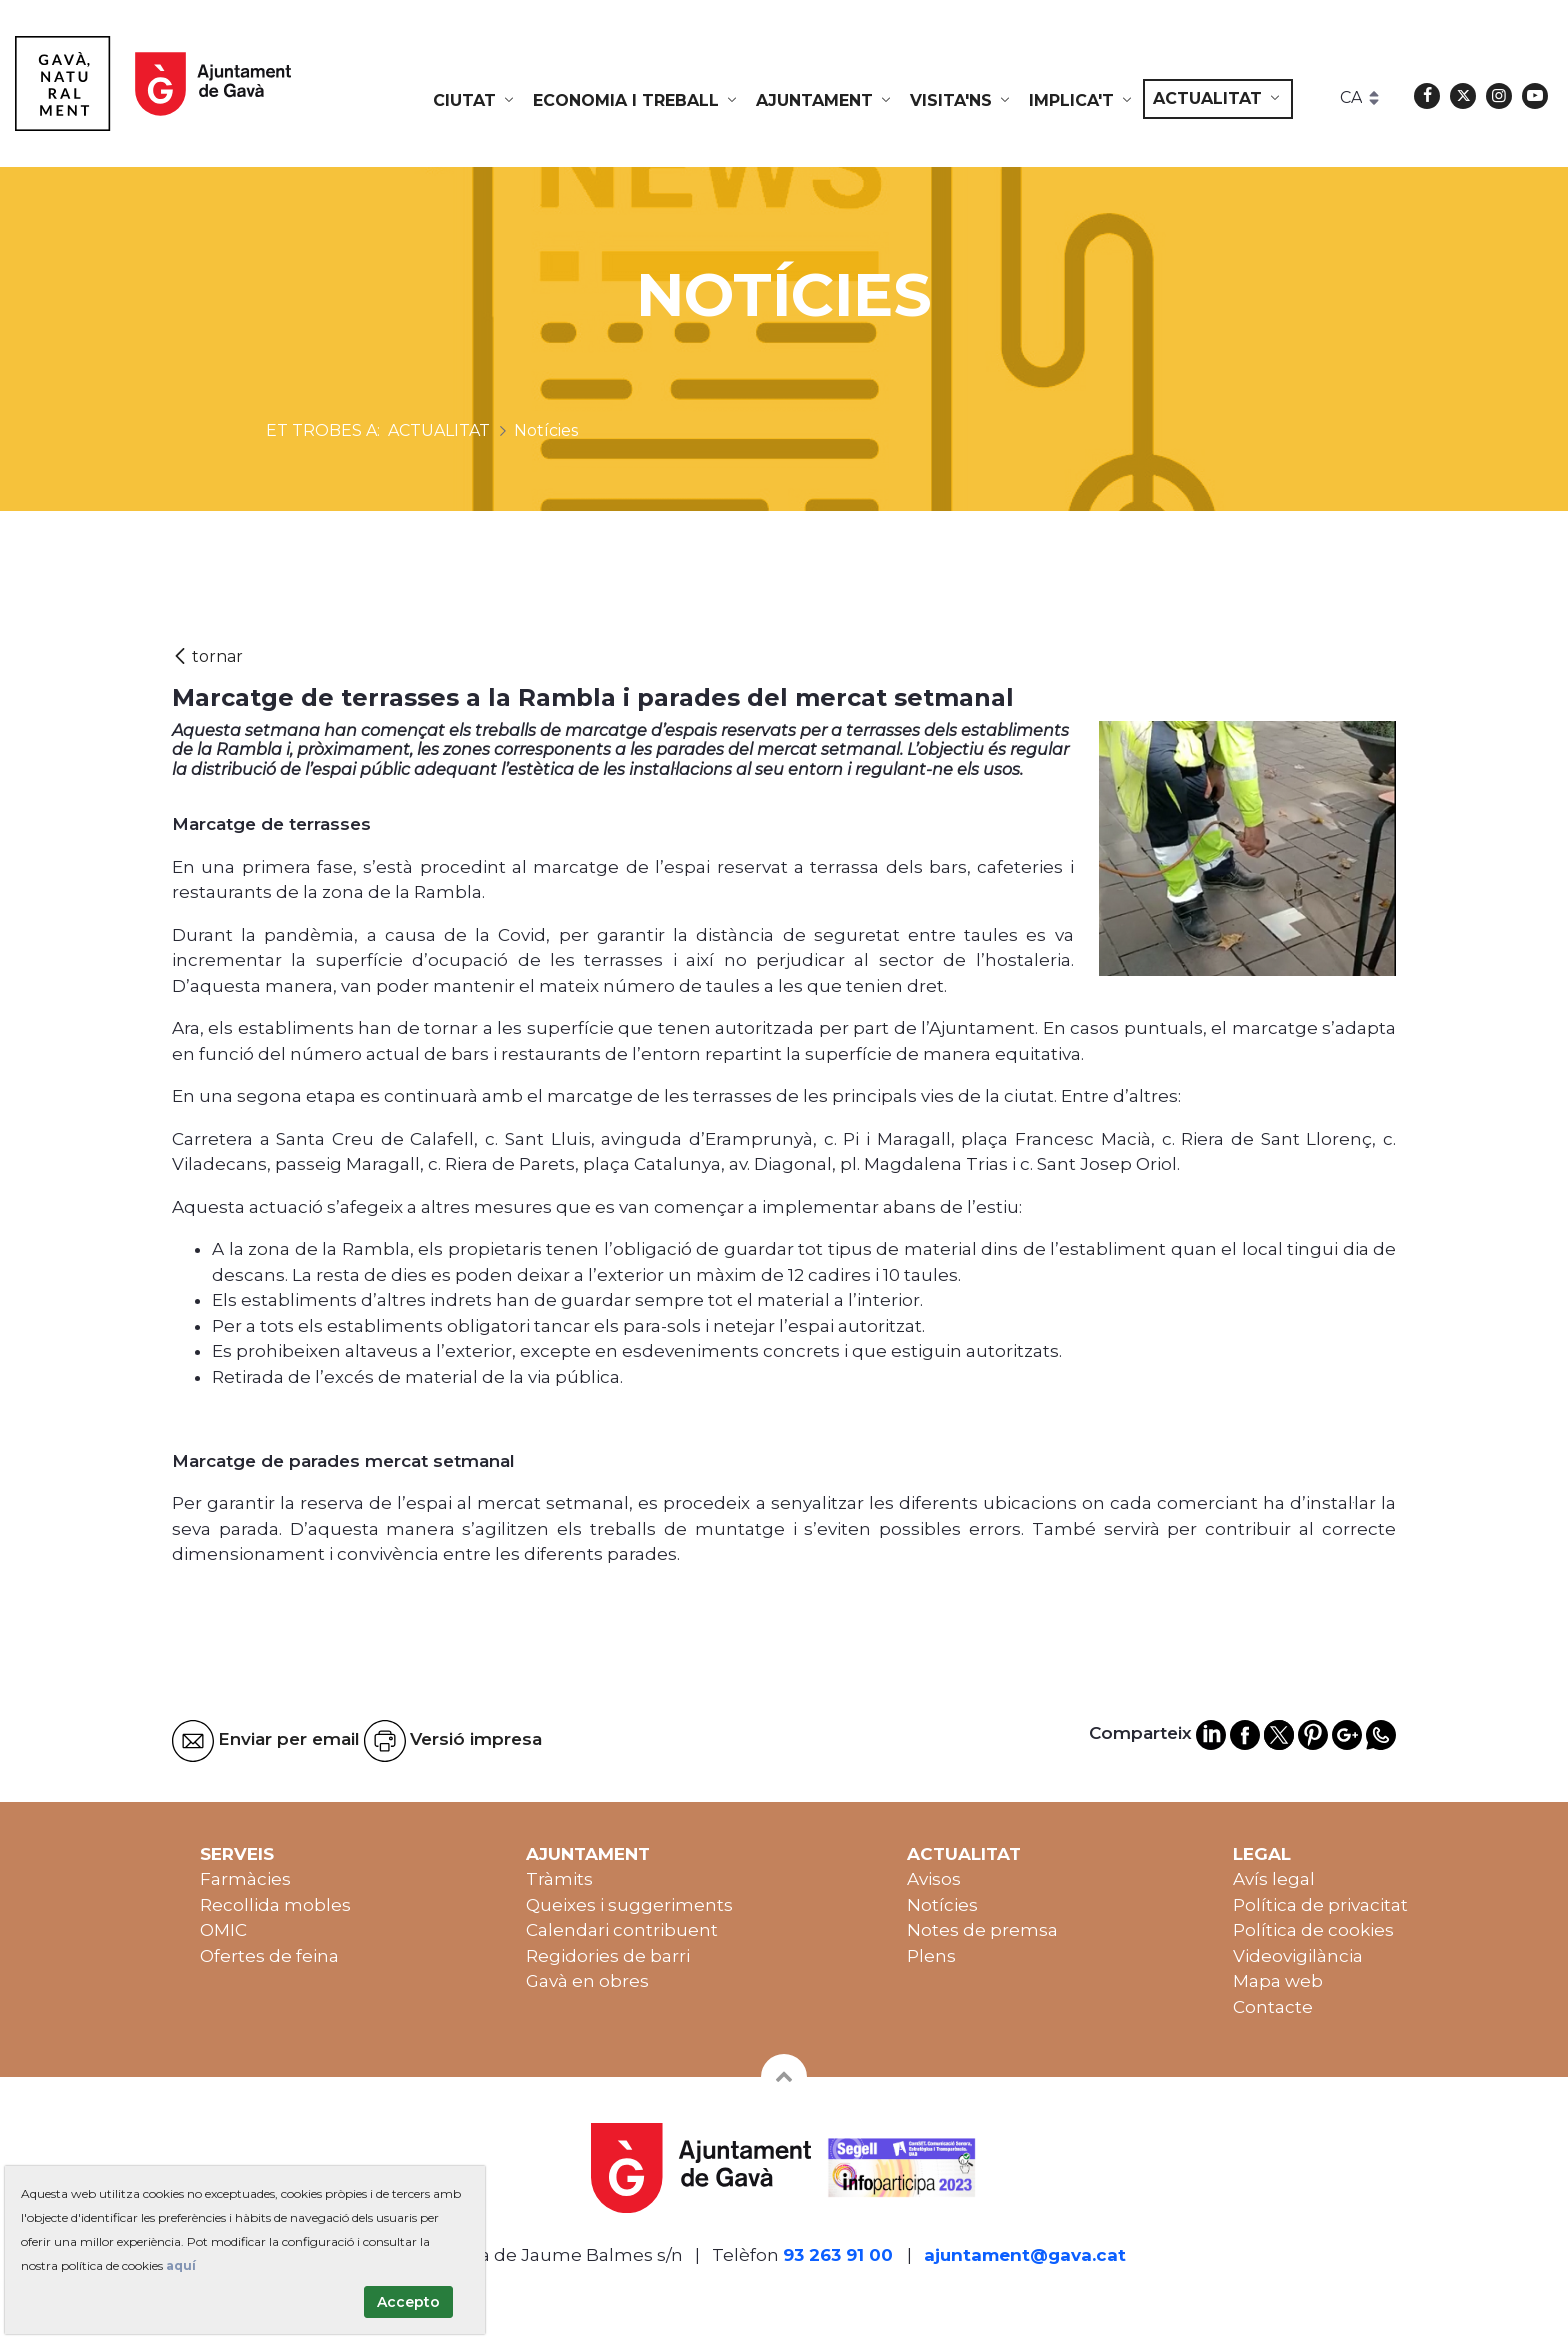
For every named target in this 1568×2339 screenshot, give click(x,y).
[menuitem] (475, 101)
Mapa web (1278, 1981)
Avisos (934, 1879)
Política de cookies (1313, 1930)
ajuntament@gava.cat (1025, 2255)
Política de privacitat (1320, 1905)
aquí (181, 2265)
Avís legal (1274, 1879)
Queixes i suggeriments (629, 1905)
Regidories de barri (608, 1956)
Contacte (1273, 2007)
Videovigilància (1298, 1956)
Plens (931, 1956)
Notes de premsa (982, 1930)
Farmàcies (245, 1879)
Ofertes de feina (269, 1956)
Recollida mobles (275, 1905)
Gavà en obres (587, 1981)
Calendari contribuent (622, 1930)
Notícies (942, 1905)
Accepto (408, 2302)
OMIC (223, 1930)
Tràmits (559, 1879)
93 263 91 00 (838, 2255)
